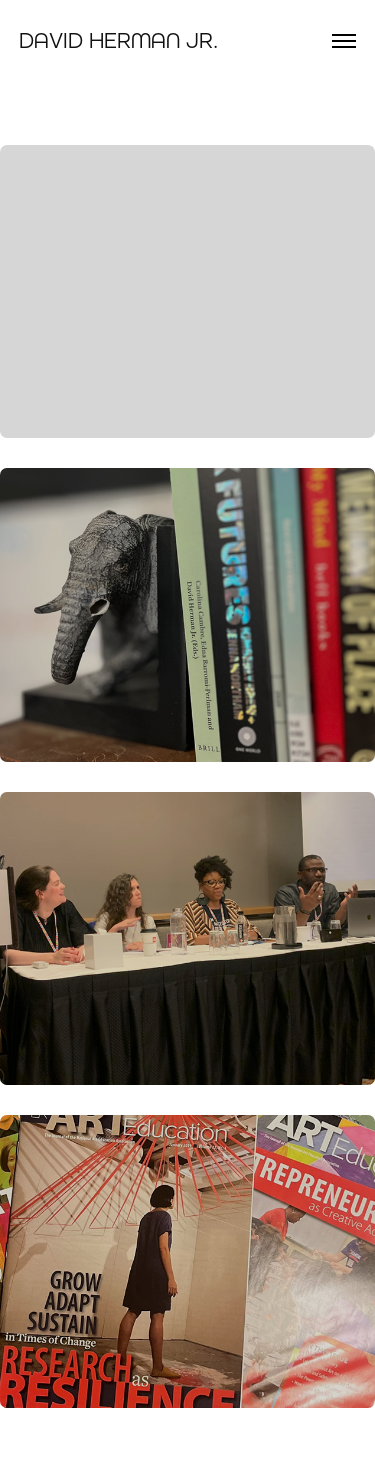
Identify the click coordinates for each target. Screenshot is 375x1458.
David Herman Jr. (118, 40)
